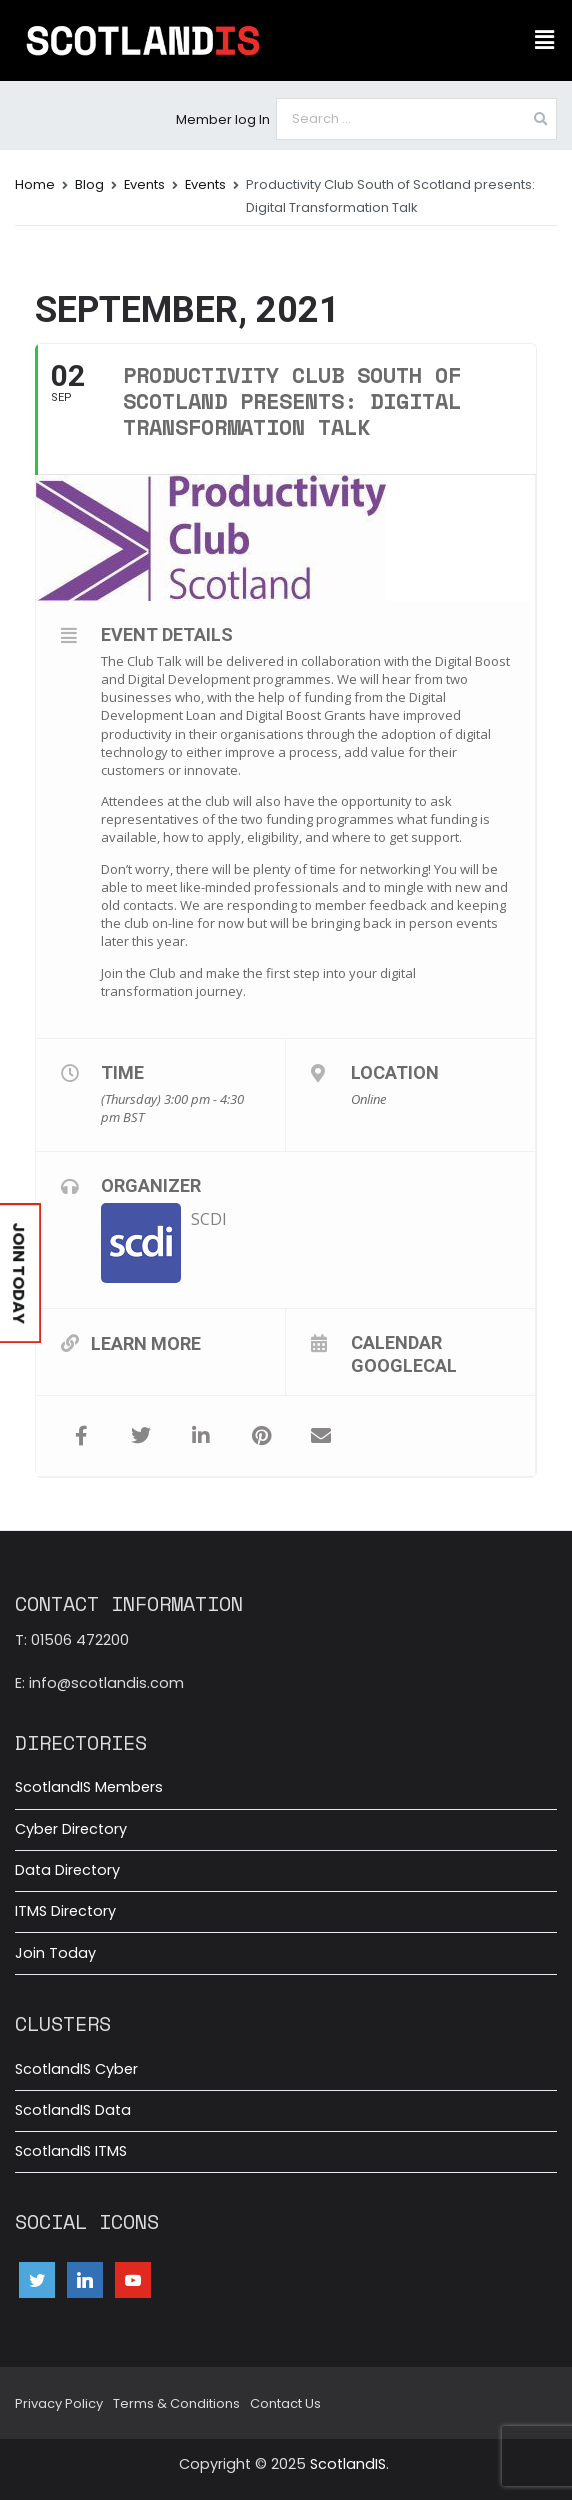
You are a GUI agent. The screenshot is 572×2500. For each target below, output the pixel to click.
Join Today (55, 1953)
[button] (545, 40)
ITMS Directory (65, 1911)
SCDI (209, 1219)
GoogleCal (404, 1365)
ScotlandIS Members (89, 1787)
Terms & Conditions (176, 2403)
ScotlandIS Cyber (76, 2069)
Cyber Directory (71, 1829)
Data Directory (67, 1870)
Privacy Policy (59, 2403)
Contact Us (285, 2403)
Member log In (223, 119)
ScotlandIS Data (73, 2110)
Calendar (396, 1342)
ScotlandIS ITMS (71, 2151)
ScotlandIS (348, 2464)
